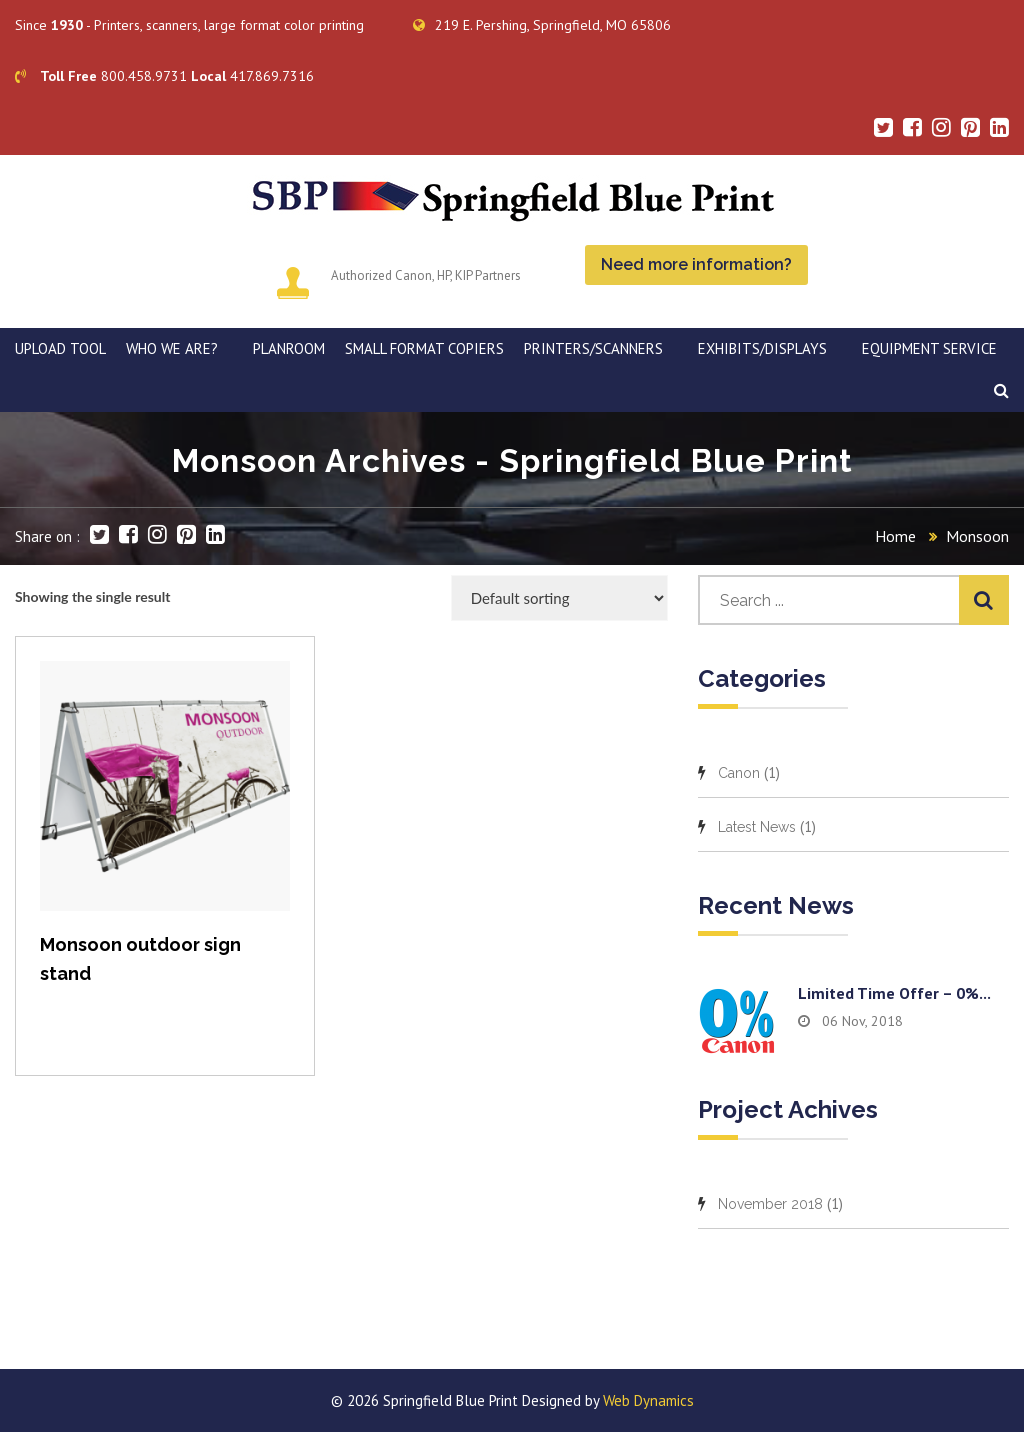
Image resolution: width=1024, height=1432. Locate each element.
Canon (739, 773)
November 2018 (770, 1204)
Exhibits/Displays (762, 348)
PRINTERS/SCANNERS (593, 348)
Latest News (757, 827)
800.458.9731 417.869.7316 (164, 76)
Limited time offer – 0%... (894, 993)
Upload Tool (60, 348)
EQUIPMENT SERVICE (929, 348)
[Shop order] (559, 598)
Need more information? (696, 264)
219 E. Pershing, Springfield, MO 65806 (542, 25)
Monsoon (977, 536)
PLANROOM (289, 348)
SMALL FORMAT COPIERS (424, 348)
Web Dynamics (648, 1400)
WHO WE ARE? (172, 348)
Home (895, 536)
